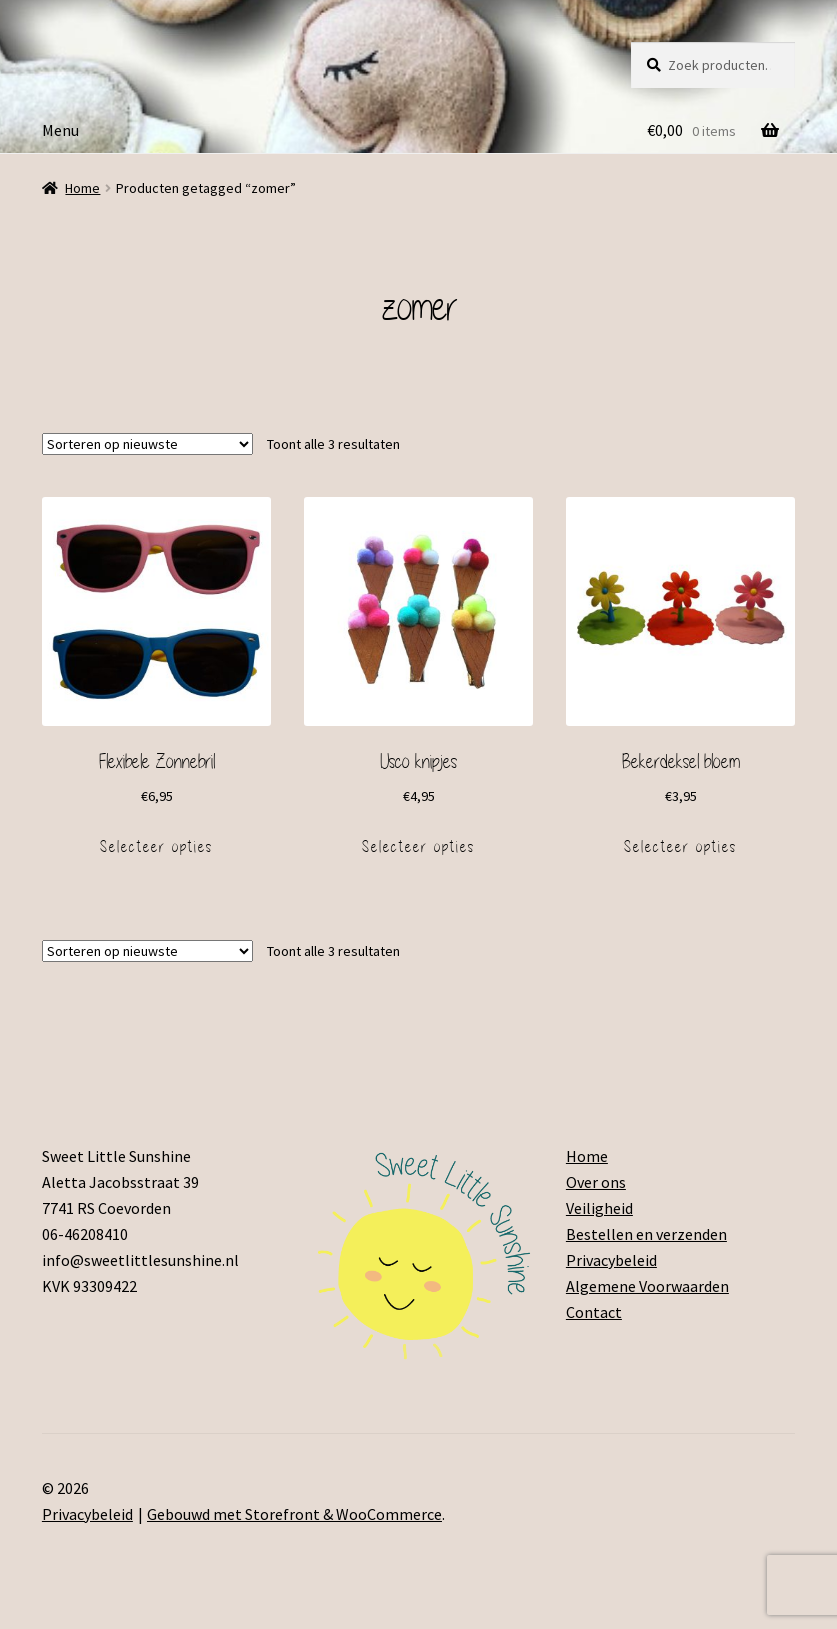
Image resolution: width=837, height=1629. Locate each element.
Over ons (596, 1182)
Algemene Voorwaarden (647, 1286)
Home (82, 188)
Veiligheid (599, 1208)
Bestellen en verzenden (646, 1234)
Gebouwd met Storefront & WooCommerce (294, 1514)
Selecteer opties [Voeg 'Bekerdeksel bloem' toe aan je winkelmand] (680, 847)
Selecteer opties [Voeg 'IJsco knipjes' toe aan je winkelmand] (418, 847)
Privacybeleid (611, 1260)
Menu (60, 130)
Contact (594, 1312)
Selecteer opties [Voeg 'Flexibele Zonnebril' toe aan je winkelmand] (156, 847)
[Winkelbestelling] (147, 444)
